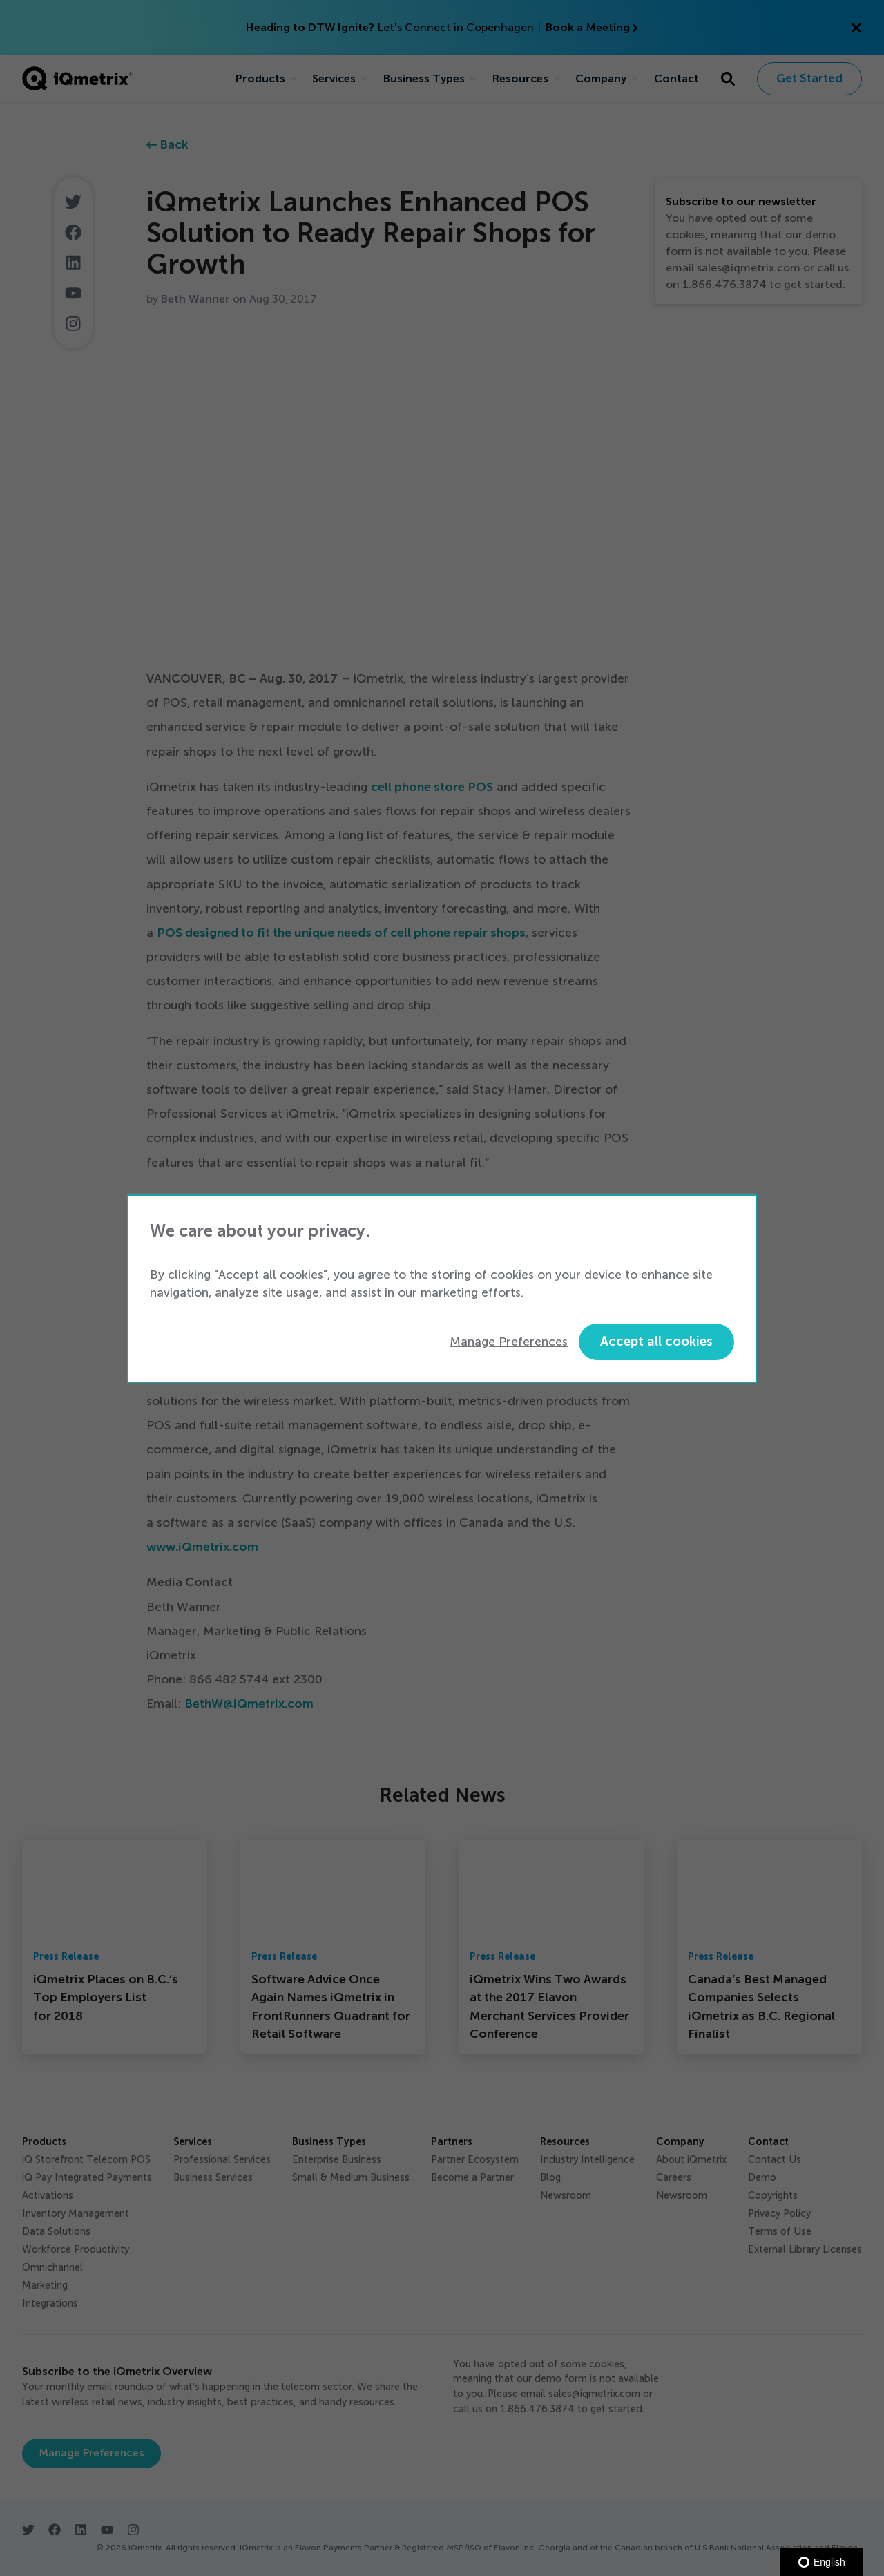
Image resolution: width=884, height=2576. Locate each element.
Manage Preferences (509, 1341)
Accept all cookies (656, 1341)
